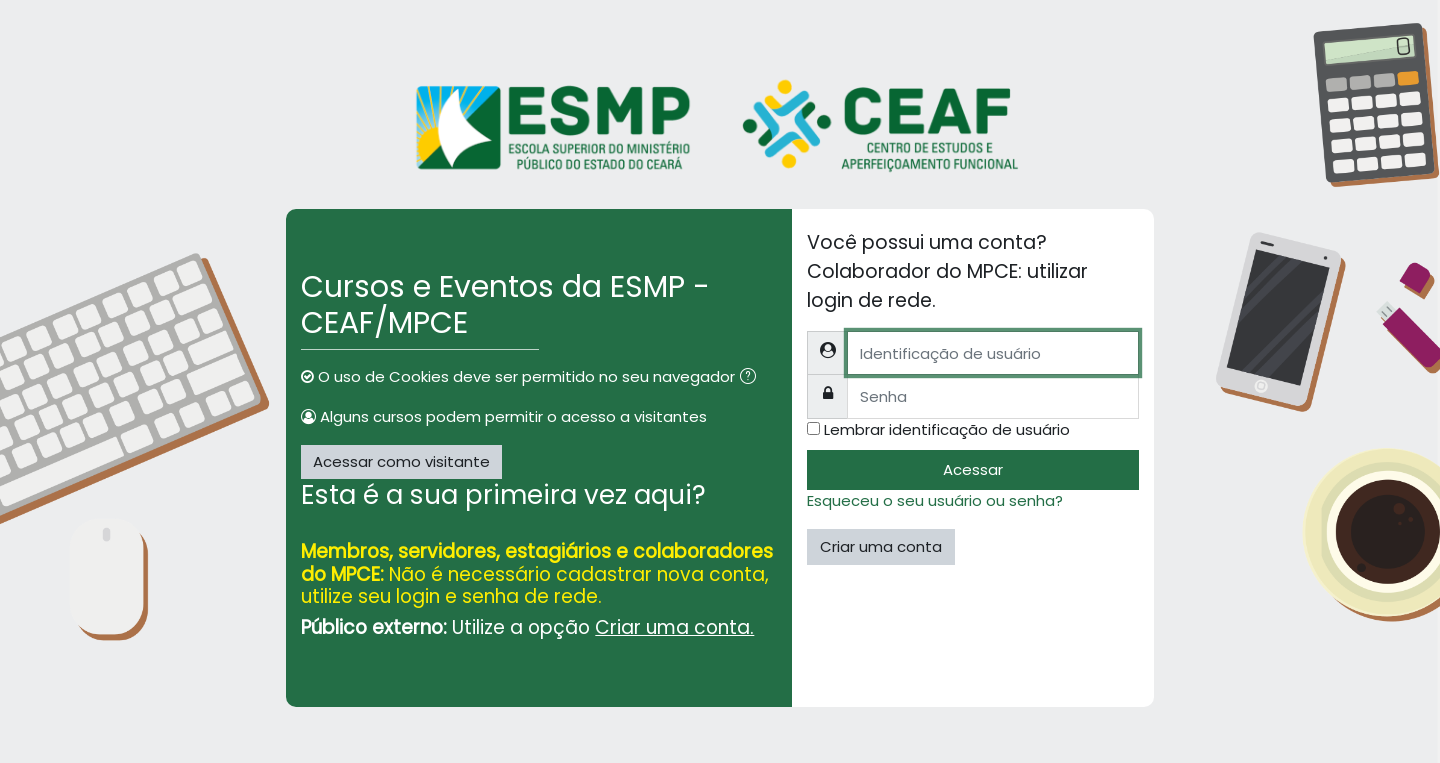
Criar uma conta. (674, 627)
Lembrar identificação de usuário (947, 429)
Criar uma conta (881, 546)
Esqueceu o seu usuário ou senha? (935, 500)
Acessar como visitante (401, 461)
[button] (752, 378)
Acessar (973, 469)
